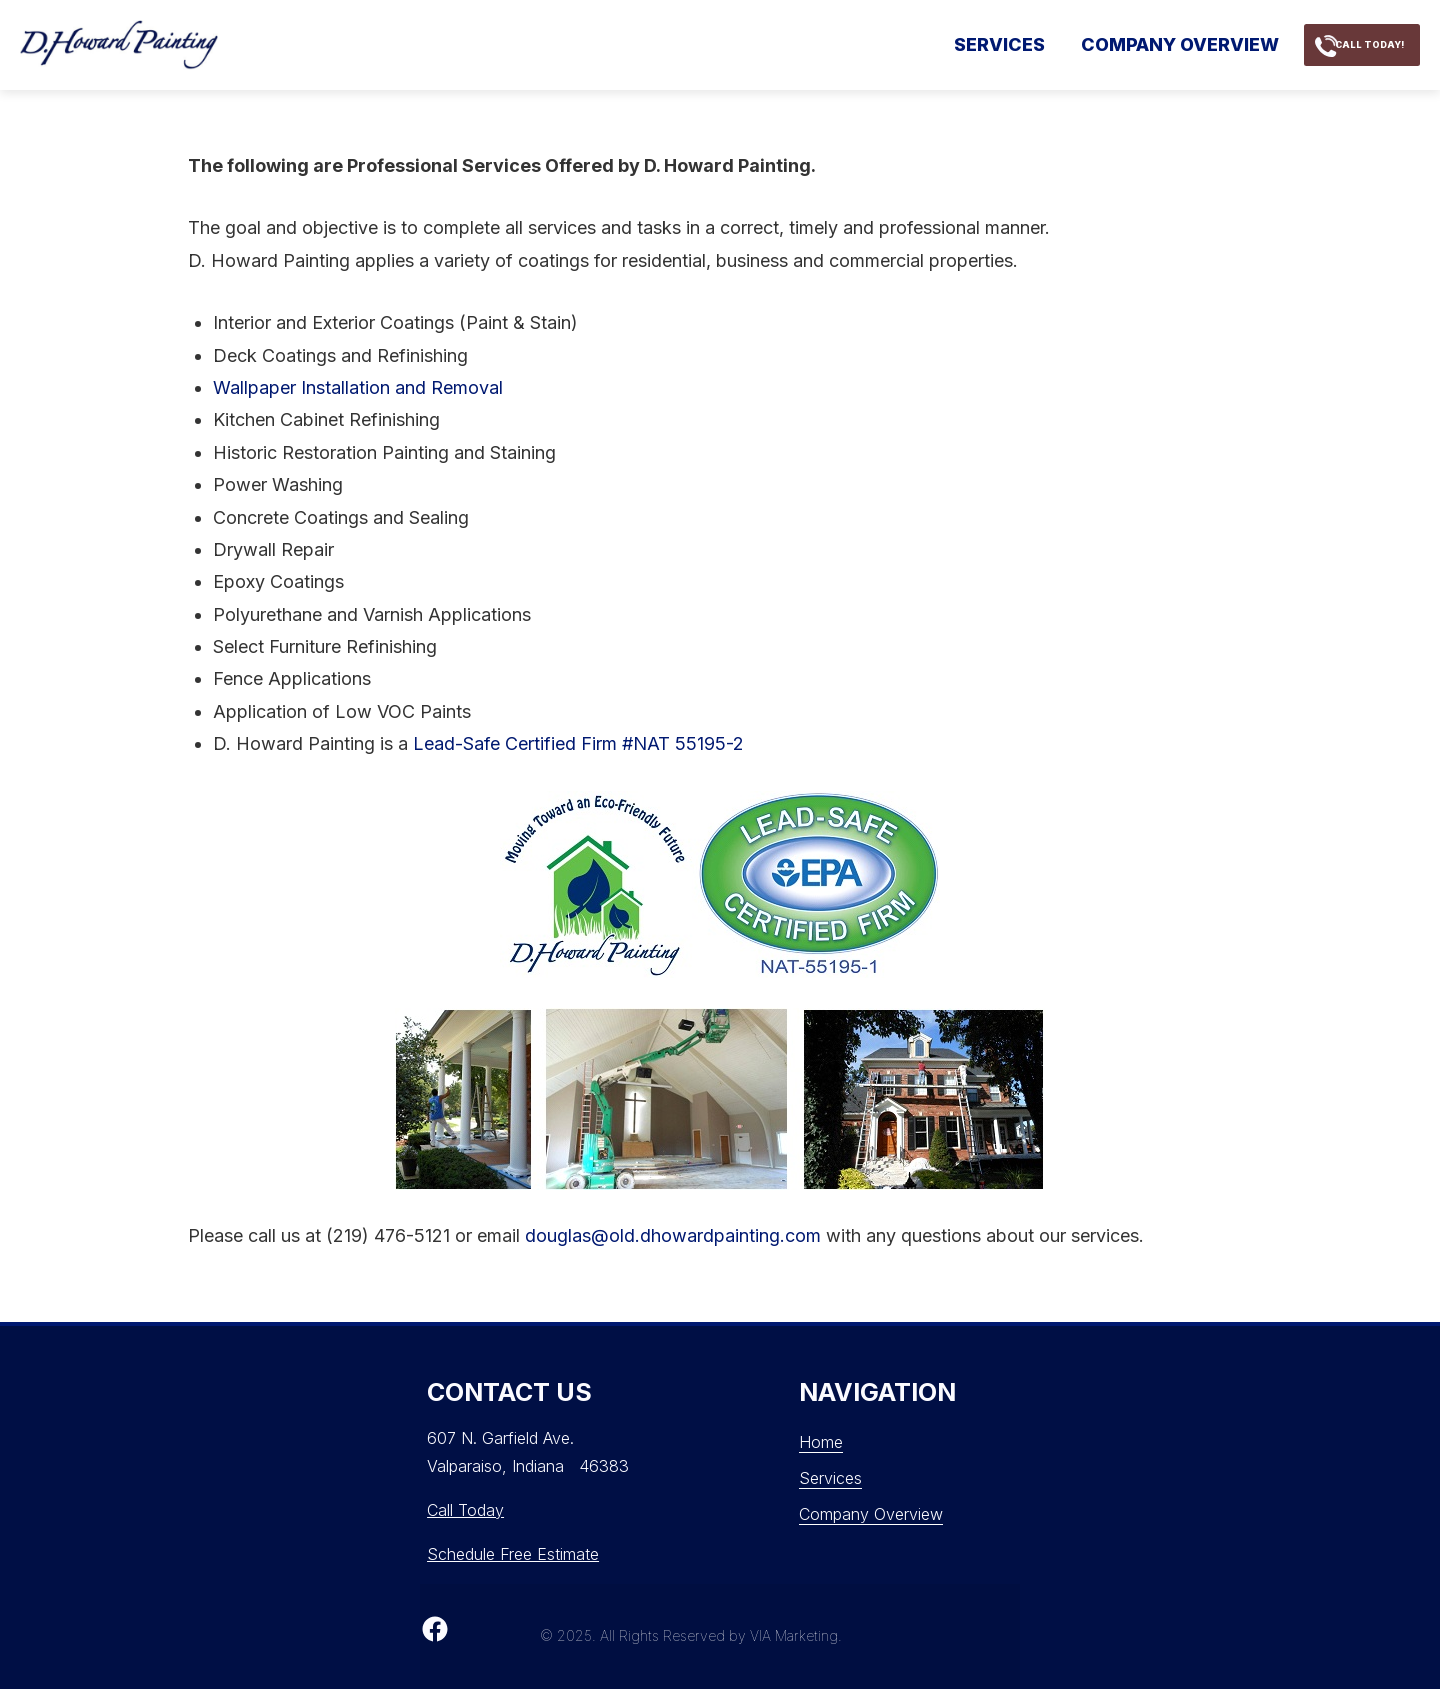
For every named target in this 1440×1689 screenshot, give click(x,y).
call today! (1349, 44)
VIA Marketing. (796, 1635)
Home (821, 1442)
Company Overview (1114, 44)
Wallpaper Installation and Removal (358, 387)
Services (933, 44)
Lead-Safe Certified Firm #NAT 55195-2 (578, 743)
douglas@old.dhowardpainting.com (673, 1235)
